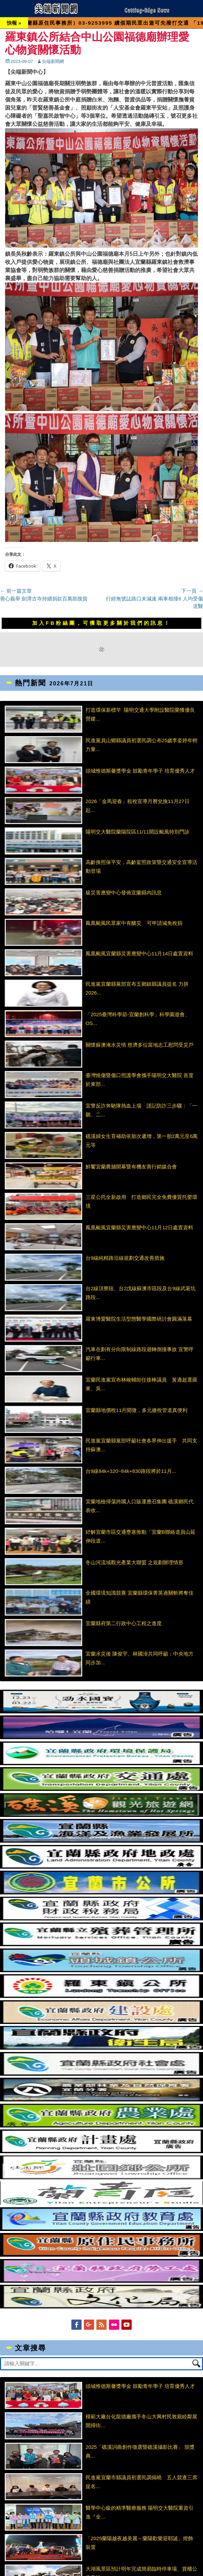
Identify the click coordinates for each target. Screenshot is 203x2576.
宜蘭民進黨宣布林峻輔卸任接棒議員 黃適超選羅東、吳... (141, 1384)
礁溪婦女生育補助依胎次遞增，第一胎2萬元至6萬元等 (142, 1140)
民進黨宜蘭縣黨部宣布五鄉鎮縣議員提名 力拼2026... (137, 988)
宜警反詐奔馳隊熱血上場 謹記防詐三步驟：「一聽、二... (141, 1110)
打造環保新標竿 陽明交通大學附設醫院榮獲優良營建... (140, 714)
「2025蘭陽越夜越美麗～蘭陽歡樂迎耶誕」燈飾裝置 (139, 2542)
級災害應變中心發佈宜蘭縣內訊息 (124, 892)
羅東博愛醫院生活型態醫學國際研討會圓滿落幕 (139, 1319)
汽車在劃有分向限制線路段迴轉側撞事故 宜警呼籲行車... (140, 1353)
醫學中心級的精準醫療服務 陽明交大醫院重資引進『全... (140, 2512)
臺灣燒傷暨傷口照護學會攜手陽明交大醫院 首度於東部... (140, 1079)
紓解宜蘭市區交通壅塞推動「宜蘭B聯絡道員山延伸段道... (141, 1536)
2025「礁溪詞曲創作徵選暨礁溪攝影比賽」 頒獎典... (140, 2451)
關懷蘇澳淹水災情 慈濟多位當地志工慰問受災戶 (140, 1045)
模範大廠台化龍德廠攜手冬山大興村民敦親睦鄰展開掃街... (141, 2421)
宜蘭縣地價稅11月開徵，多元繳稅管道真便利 (137, 1410)
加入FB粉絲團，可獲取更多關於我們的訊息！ (101, 623)
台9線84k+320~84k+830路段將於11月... (131, 1471)
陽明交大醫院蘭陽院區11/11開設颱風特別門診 (138, 832)
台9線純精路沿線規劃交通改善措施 (125, 1258)
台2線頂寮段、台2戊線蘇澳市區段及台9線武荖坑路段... (141, 1292)
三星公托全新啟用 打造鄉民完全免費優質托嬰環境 (141, 1201)
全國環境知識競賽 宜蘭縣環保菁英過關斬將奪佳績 (140, 1597)
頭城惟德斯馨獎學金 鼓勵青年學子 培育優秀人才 (140, 771)
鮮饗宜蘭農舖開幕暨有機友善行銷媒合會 (131, 1166)
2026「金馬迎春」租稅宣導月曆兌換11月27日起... (137, 805)
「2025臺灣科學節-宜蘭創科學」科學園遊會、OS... (138, 1018)
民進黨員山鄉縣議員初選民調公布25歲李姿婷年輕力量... (142, 744)
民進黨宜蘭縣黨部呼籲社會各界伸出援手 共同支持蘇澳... (141, 1445)
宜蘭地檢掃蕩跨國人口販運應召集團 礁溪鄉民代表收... (140, 1506)
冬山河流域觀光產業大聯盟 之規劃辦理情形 (134, 1562)
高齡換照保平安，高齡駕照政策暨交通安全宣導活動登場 (141, 866)
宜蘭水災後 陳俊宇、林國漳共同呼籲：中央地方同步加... (140, 1658)
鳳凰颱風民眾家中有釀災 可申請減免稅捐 (134, 923)
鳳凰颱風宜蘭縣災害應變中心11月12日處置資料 (139, 1227)
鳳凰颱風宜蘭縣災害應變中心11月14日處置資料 (139, 953)
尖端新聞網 (53, 61)
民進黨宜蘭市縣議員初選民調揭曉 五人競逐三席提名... (141, 2482)
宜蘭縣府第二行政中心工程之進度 (124, 1623)
